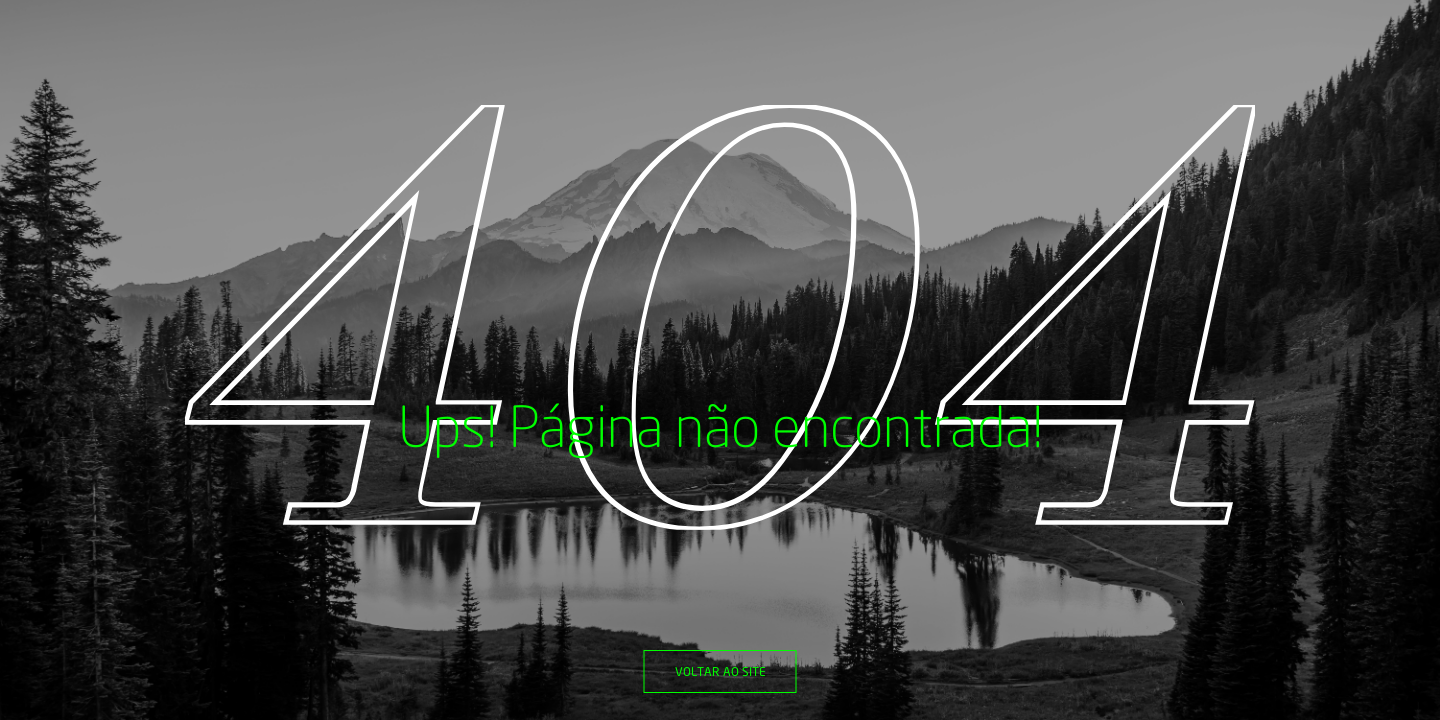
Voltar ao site (720, 671)
